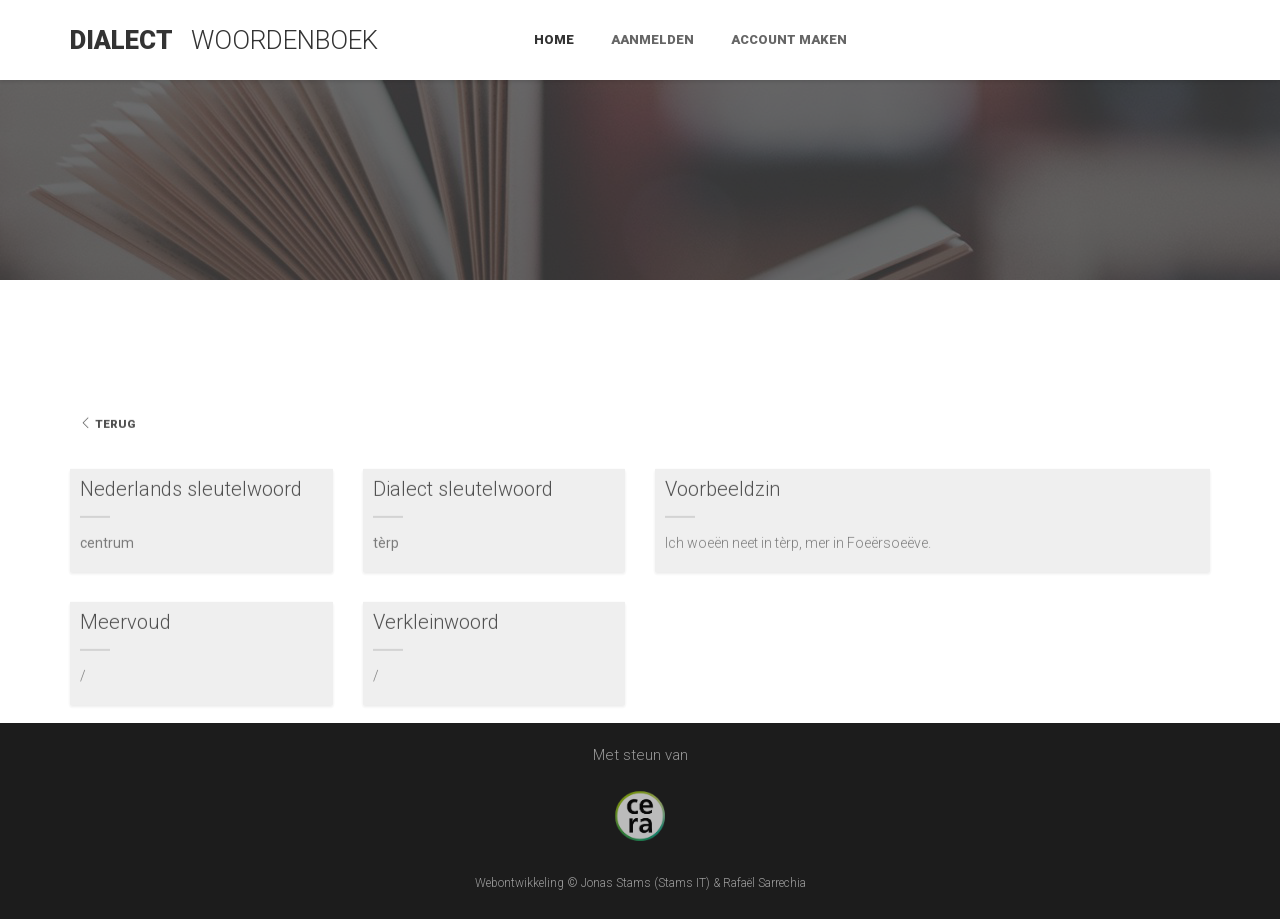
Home (897, 39)
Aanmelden (995, 39)
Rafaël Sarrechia (764, 883)
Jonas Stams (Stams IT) (645, 883)
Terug (107, 466)
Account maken (1132, 39)
